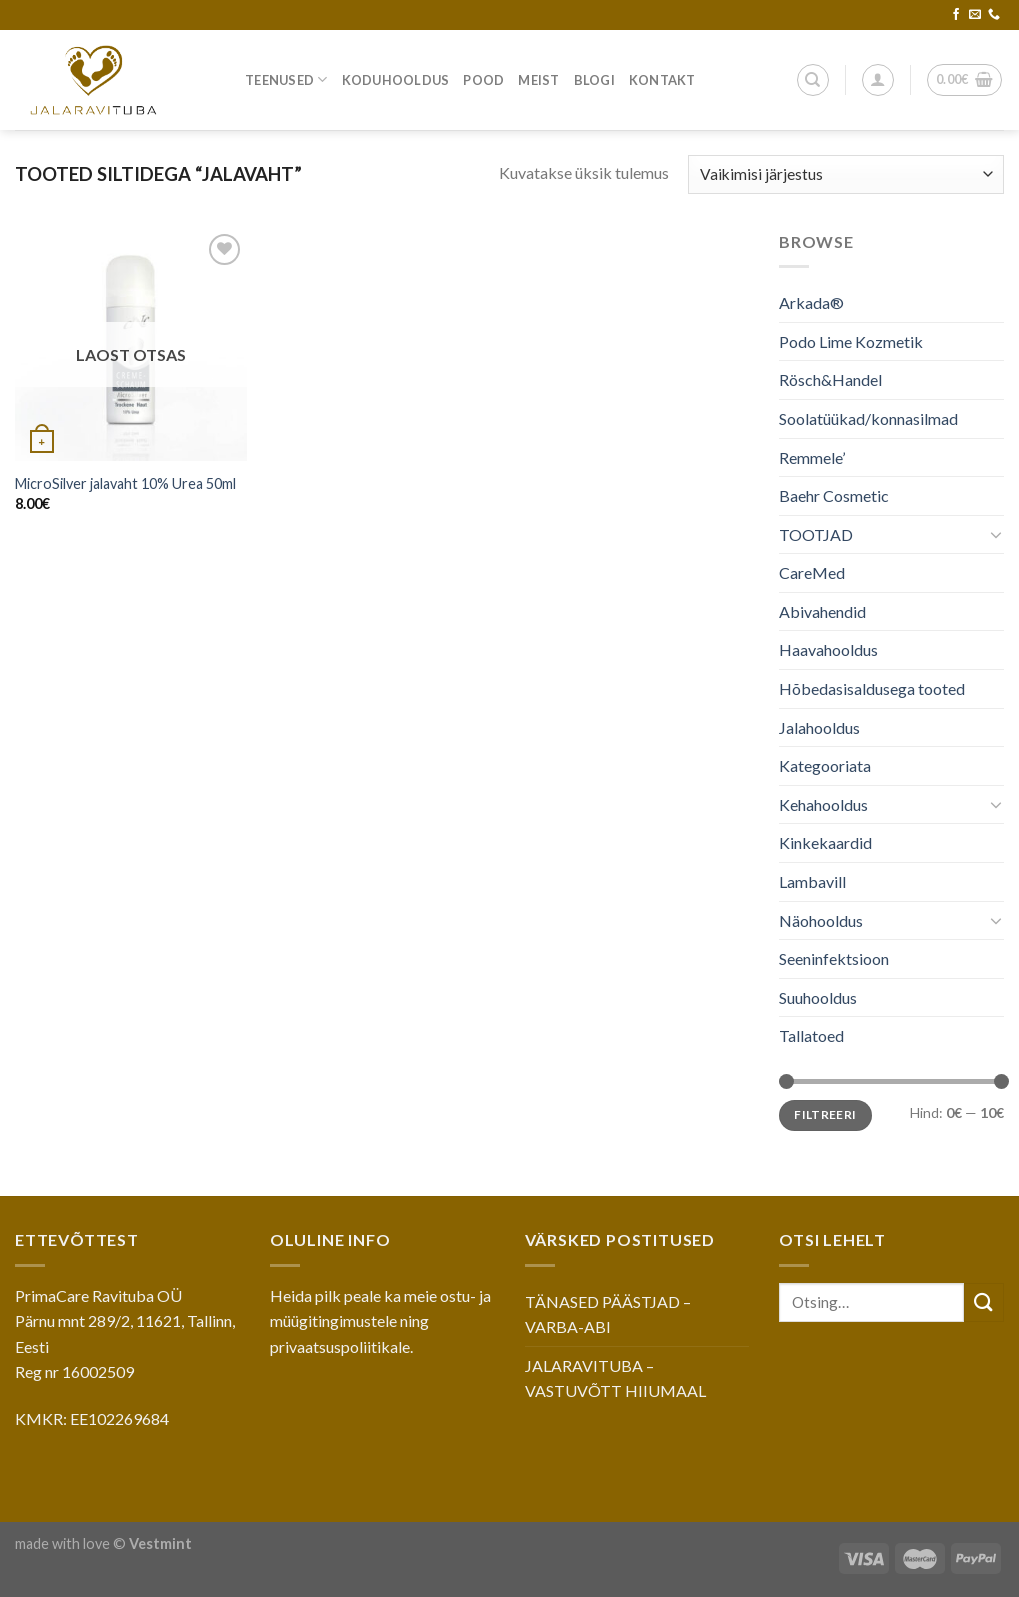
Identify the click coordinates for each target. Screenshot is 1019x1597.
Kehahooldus (823, 804)
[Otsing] (813, 80)
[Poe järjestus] (846, 174)
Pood (483, 80)
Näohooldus (821, 920)
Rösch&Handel (830, 379)
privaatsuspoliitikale (340, 1346)
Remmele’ (812, 456)
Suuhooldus (818, 997)
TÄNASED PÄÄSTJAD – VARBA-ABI (608, 1314)
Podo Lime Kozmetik (851, 341)
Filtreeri (826, 1114)
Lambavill (812, 881)
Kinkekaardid (825, 842)
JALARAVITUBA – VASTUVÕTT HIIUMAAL (615, 1378)
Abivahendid (822, 611)
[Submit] (984, 1302)
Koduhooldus (396, 80)
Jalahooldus (819, 727)
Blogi (594, 80)
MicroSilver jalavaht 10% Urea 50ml (125, 483)
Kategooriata (825, 765)
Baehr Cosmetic (834, 495)
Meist (538, 80)
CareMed (812, 572)
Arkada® (811, 302)
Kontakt (662, 80)
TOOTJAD (816, 534)
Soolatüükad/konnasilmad (868, 418)
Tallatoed (811, 1035)
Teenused (286, 79)
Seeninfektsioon (834, 958)
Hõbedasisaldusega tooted (872, 688)
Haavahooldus (828, 649)
